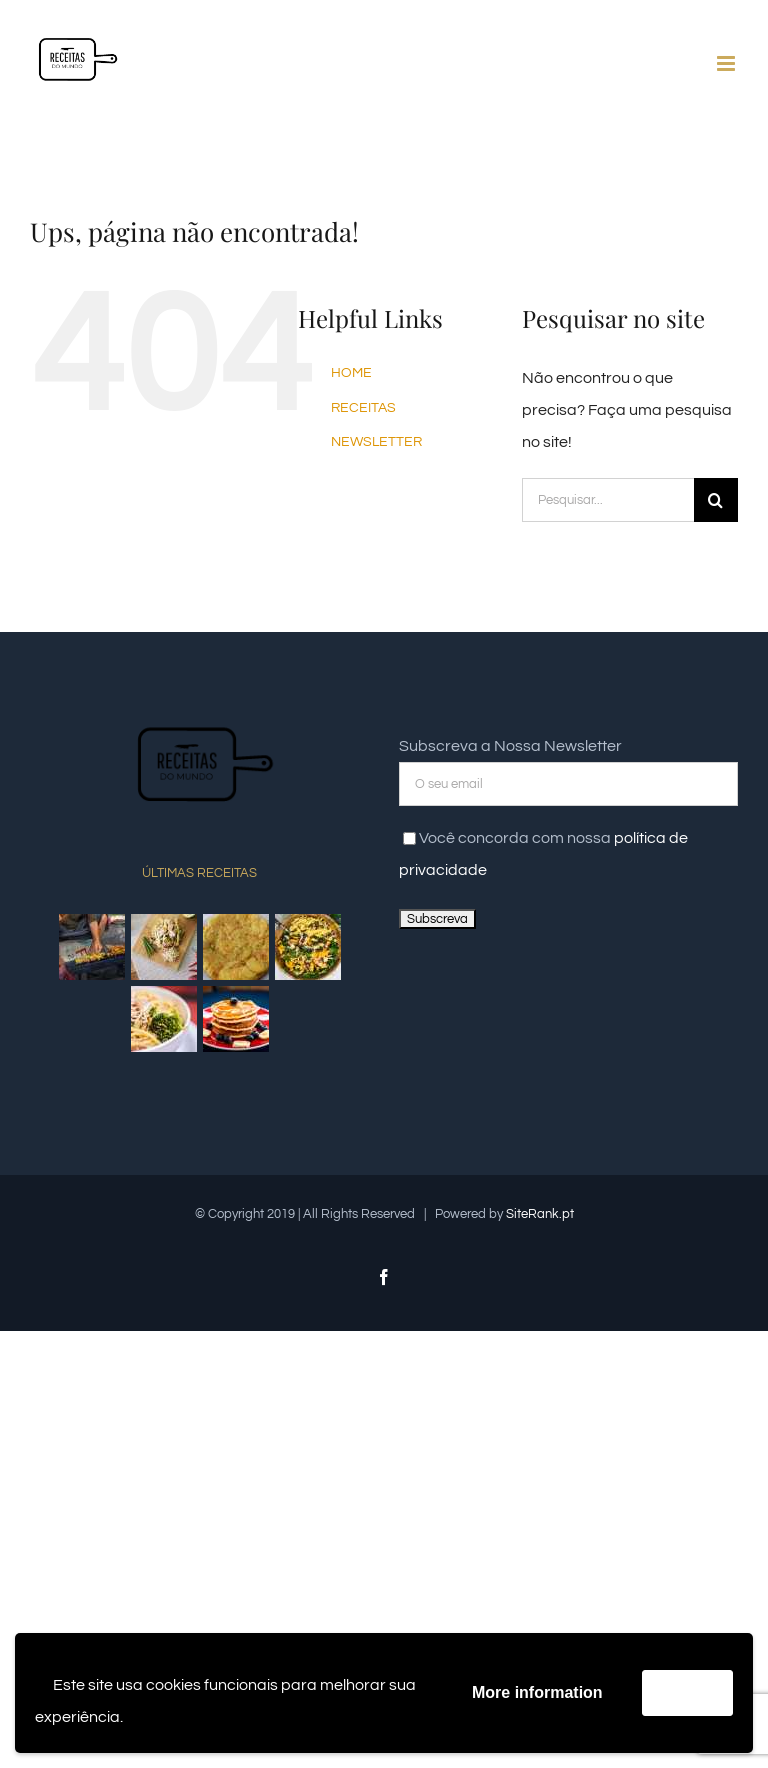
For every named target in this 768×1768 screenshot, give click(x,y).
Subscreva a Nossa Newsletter (510, 746)
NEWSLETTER (376, 442)
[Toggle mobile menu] (727, 63)
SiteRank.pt (540, 1214)
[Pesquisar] (716, 500)
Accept (687, 1692)
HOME (351, 373)
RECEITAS (363, 408)
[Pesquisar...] (608, 500)
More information (537, 1692)
